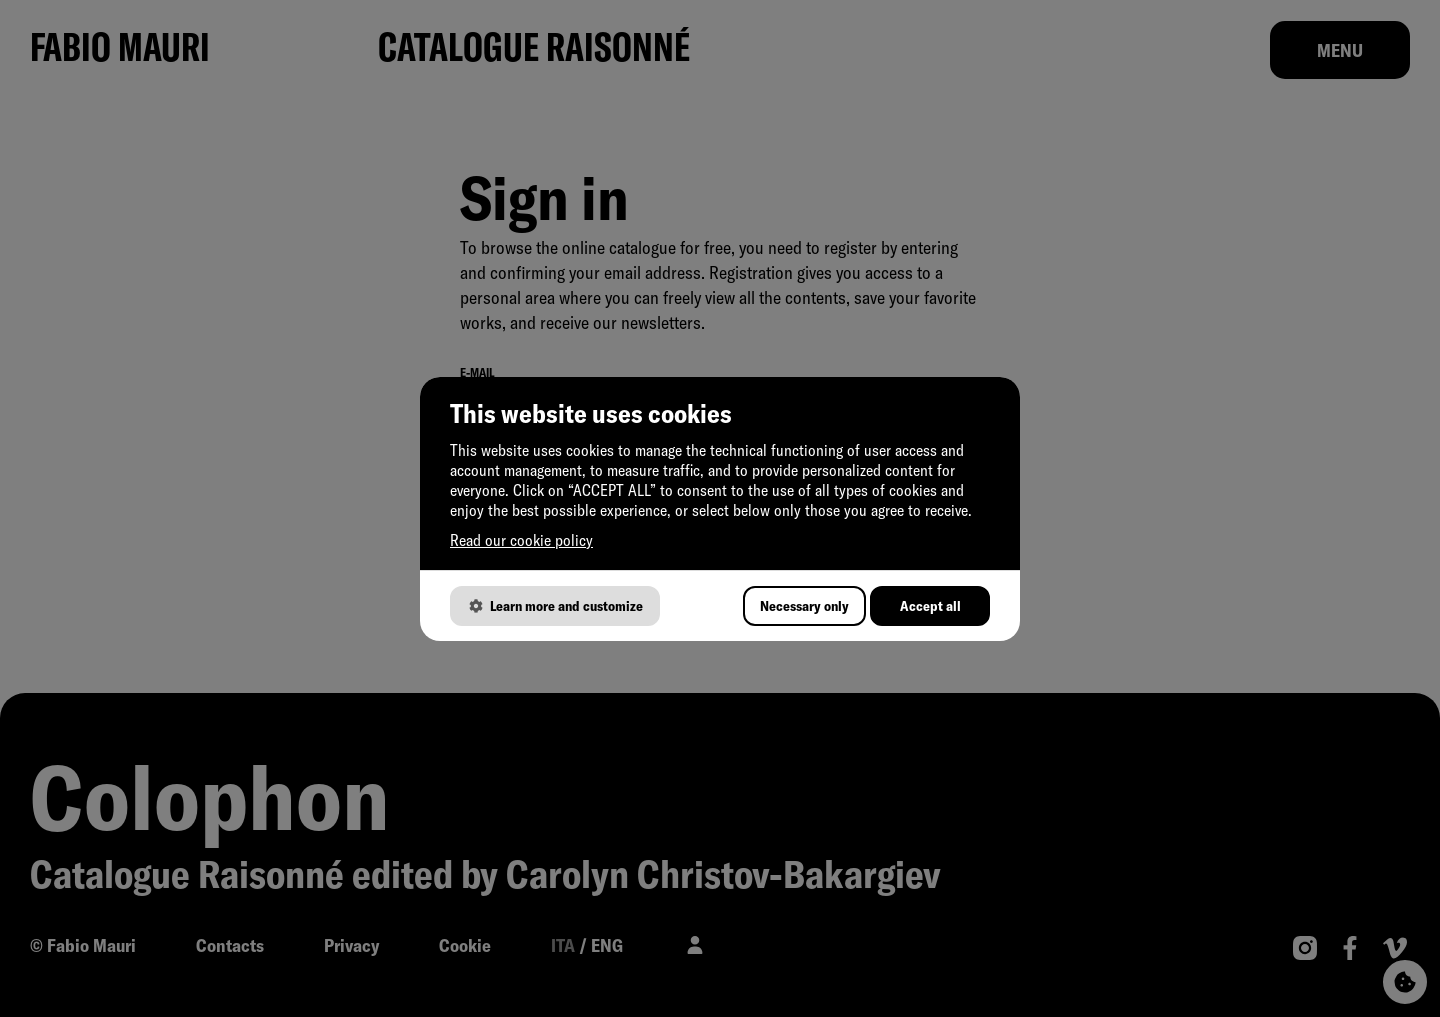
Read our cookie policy (521, 540)
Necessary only (804, 606)
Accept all (930, 606)
